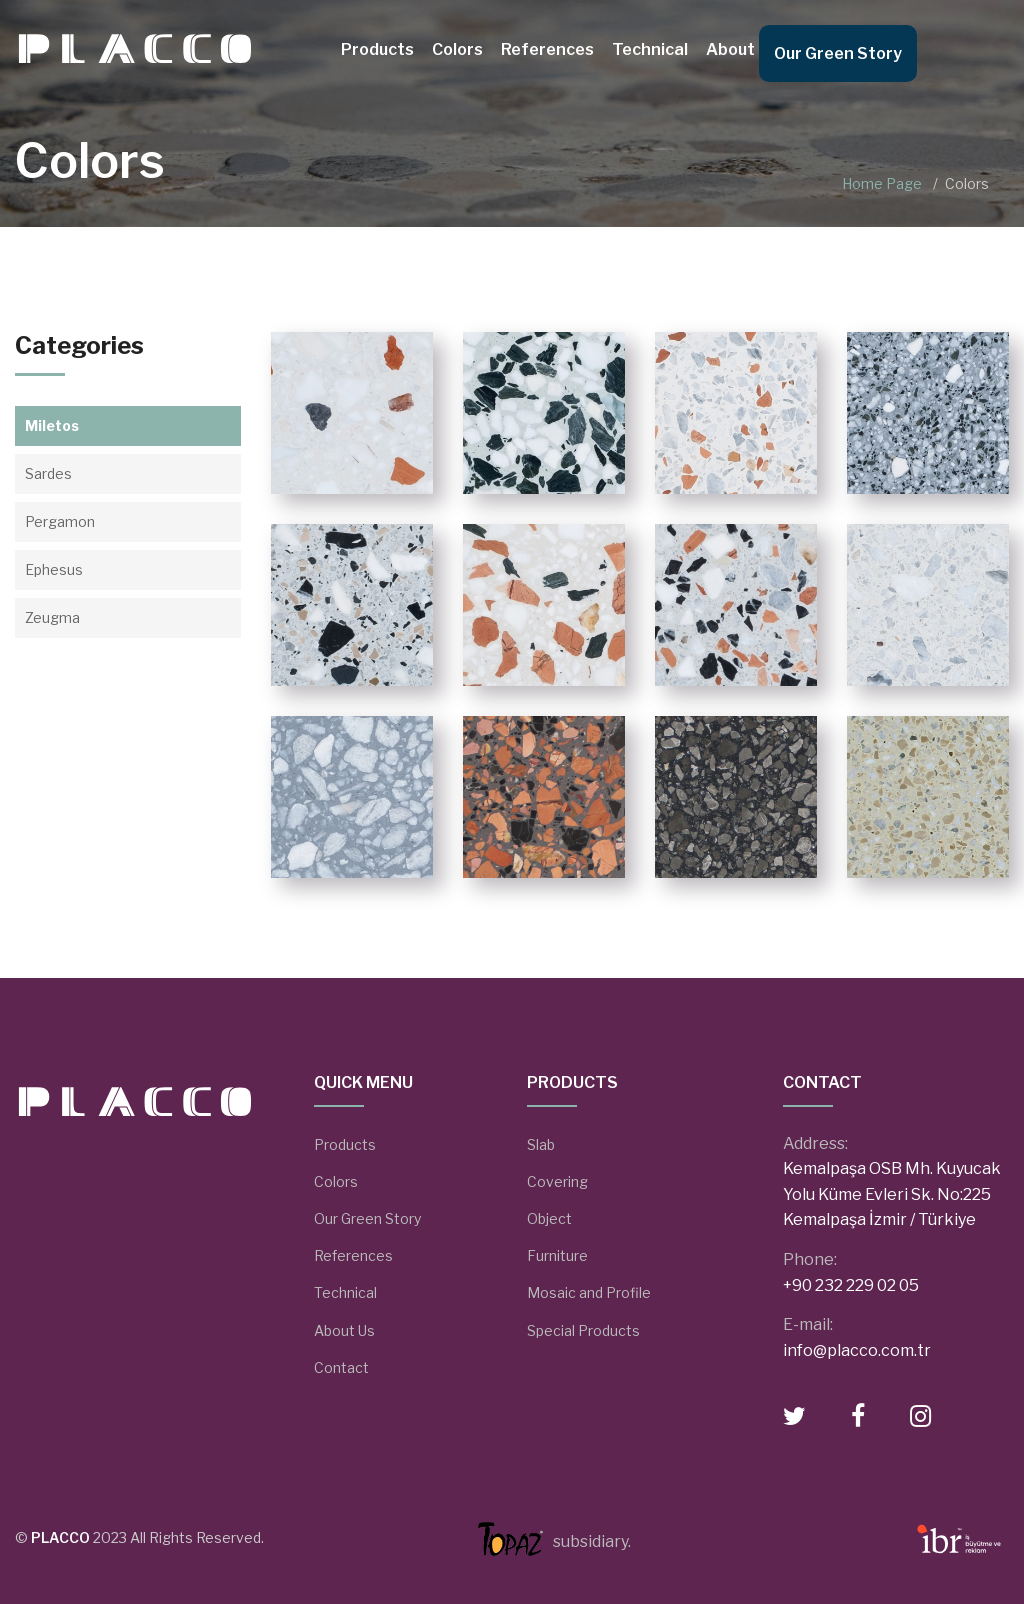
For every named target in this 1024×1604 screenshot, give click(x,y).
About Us (742, 49)
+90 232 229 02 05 (851, 1285)
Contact (341, 1367)
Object (549, 1218)
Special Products (583, 1330)
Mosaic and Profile (589, 1292)
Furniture (557, 1255)
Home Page (882, 183)
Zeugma (52, 617)
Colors (457, 49)
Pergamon (60, 521)
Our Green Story (838, 53)
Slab (541, 1144)
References (547, 49)
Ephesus (54, 569)
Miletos (52, 425)
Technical (650, 49)
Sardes (48, 473)
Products (377, 49)
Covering (557, 1181)
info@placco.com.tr (857, 1350)
